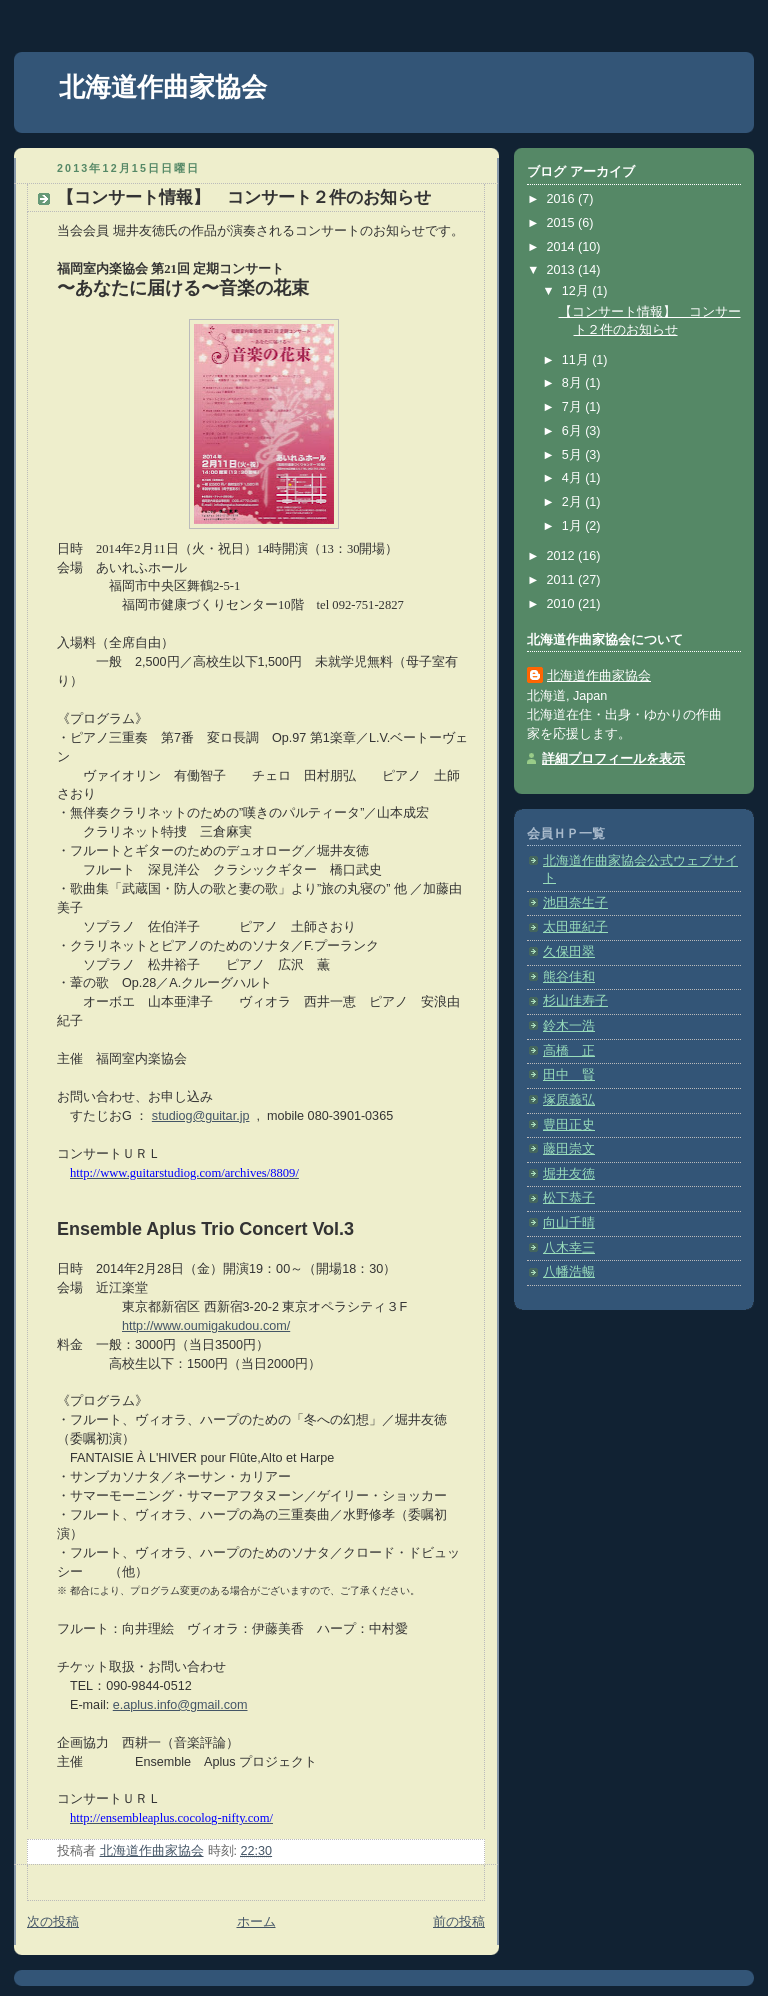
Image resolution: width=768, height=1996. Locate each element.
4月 (574, 478)
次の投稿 (53, 1922)
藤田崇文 (569, 1149)
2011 (563, 580)
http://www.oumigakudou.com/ (206, 1326)
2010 (563, 604)
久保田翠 (569, 952)
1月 (574, 526)
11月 (577, 360)
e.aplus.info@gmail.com (180, 1705)
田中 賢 (569, 1075)
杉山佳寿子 (575, 1001)
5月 (574, 455)
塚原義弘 (569, 1100)
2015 (563, 223)
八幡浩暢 (569, 1272)
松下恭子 (569, 1198)
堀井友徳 (569, 1174)
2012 (563, 556)
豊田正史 (569, 1125)
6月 (574, 431)
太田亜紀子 (575, 927)
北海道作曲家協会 (163, 87)
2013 (563, 270)
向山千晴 (569, 1223)
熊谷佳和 (569, 977)
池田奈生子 (575, 903)
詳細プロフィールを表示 (613, 759)
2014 (563, 247)
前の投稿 (459, 1922)
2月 (574, 502)
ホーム (256, 1922)
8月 (574, 383)
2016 (563, 199)
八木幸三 (569, 1248)
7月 (574, 407)
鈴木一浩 (569, 1026)
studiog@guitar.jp (201, 1116)
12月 (577, 291)
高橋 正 (569, 1051)
